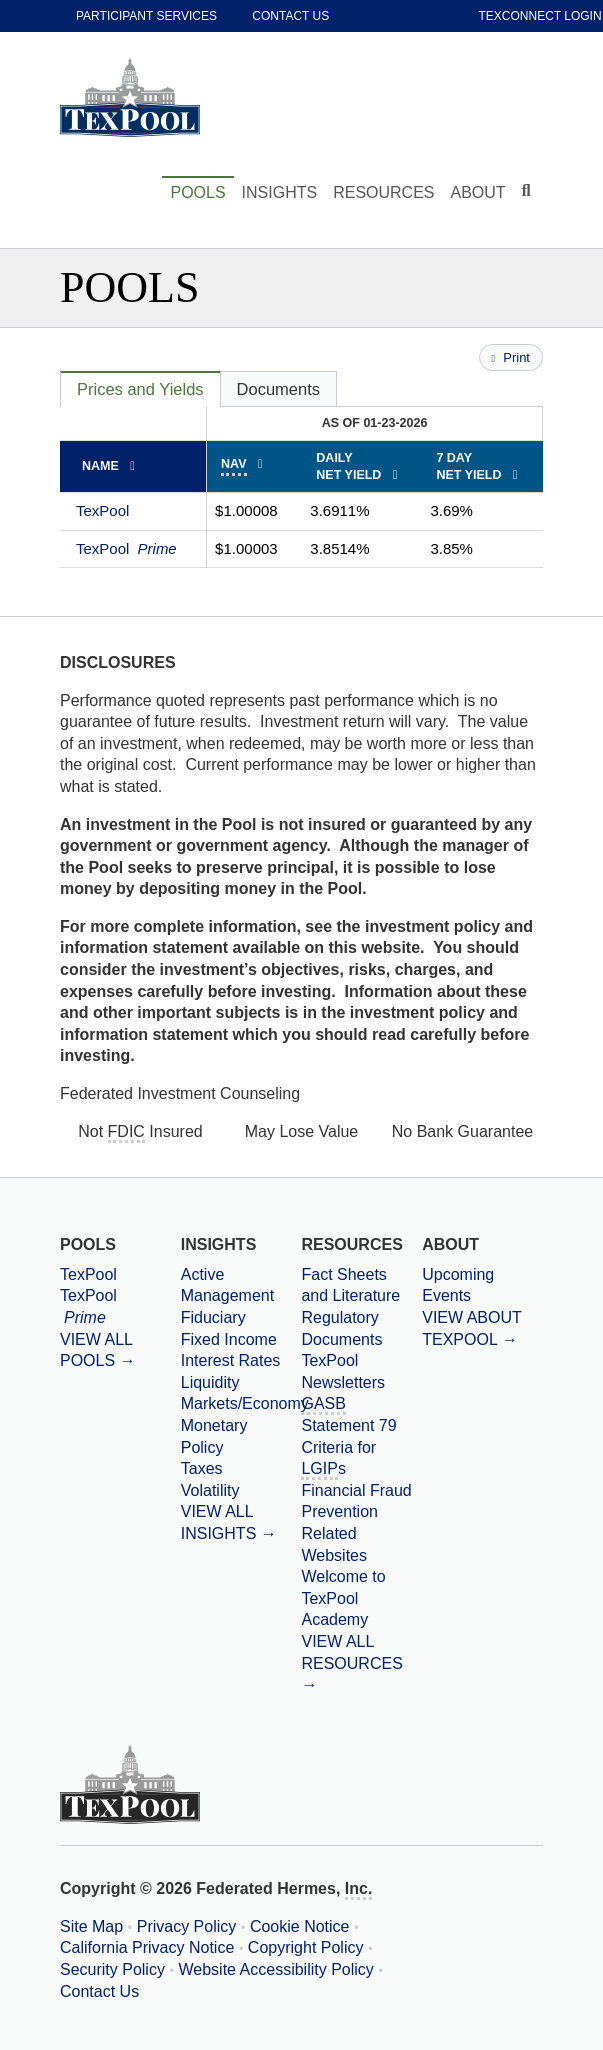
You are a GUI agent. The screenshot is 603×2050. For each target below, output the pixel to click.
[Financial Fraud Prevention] (361, 1501)
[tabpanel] (301, 487)
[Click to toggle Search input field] (528, 191)
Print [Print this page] (511, 357)
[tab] (140, 389)
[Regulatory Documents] (361, 1328)
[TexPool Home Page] (130, 97)
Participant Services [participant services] (146, 16)
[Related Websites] (361, 1544)
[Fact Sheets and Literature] (361, 1285)
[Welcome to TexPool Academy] (361, 1598)
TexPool (102, 510)
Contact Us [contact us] (290, 16)
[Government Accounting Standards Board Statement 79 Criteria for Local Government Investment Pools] (361, 1436)
